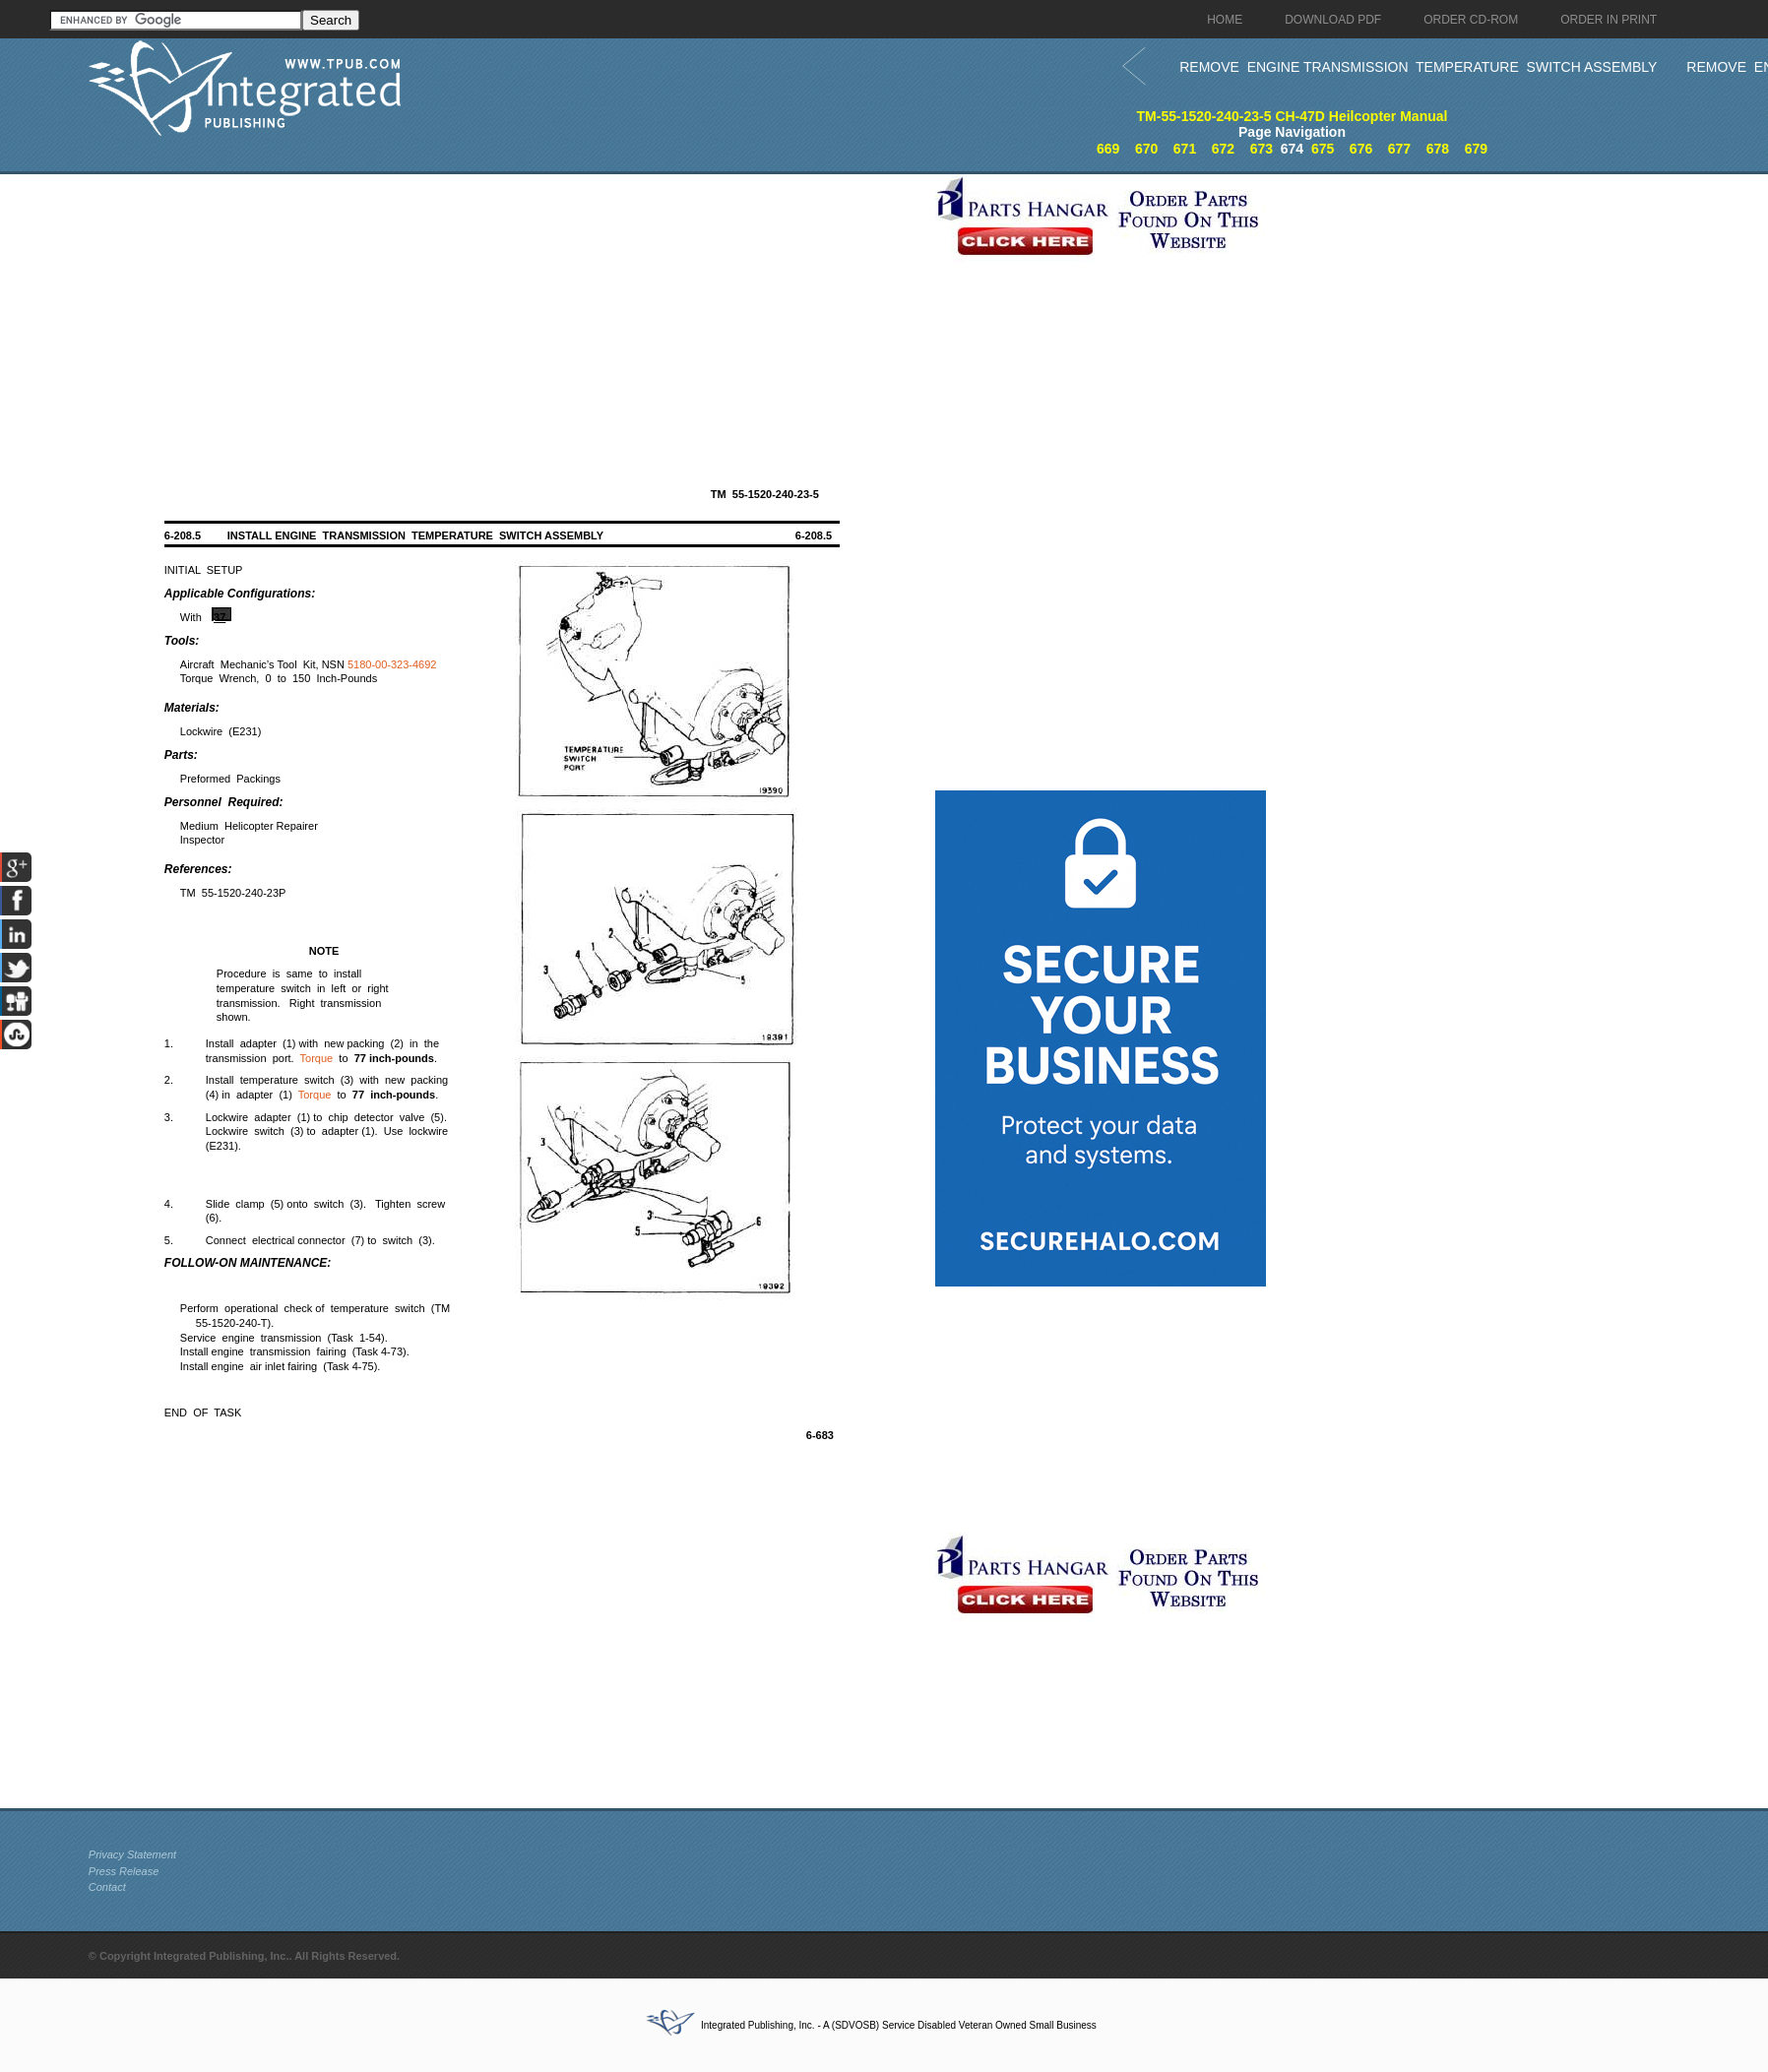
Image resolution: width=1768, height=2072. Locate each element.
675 (1322, 149)
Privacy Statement (132, 1854)
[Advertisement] (507, 312)
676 (1361, 149)
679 (1476, 149)
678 (1437, 149)
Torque (317, 1058)
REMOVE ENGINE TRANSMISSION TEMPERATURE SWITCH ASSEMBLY (1418, 67)
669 (1108, 149)
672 (1223, 149)
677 (1399, 149)
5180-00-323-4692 (392, 664)
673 (1261, 149)
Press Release (124, 1871)
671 (1184, 149)
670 (1146, 149)
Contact (107, 1887)
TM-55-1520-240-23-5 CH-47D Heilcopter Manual (1292, 116)
